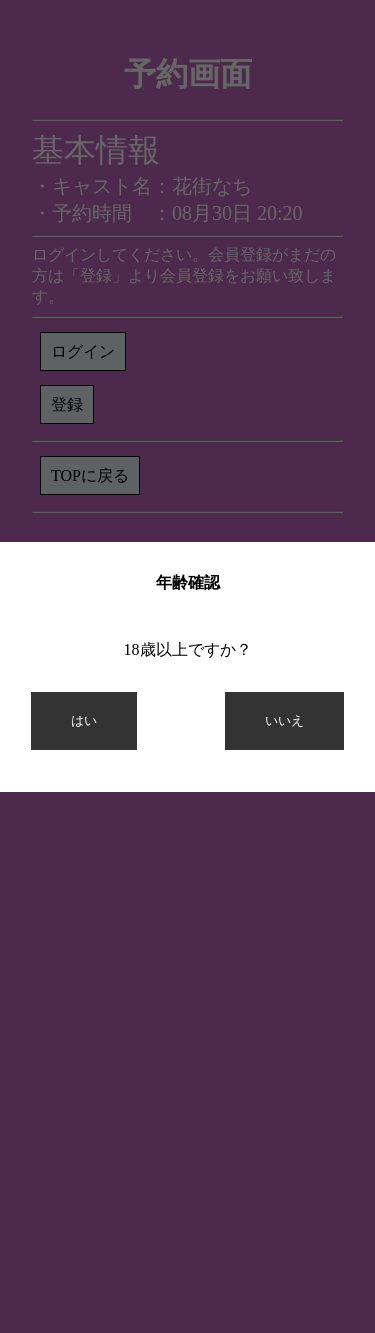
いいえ (284, 720)
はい (84, 720)
